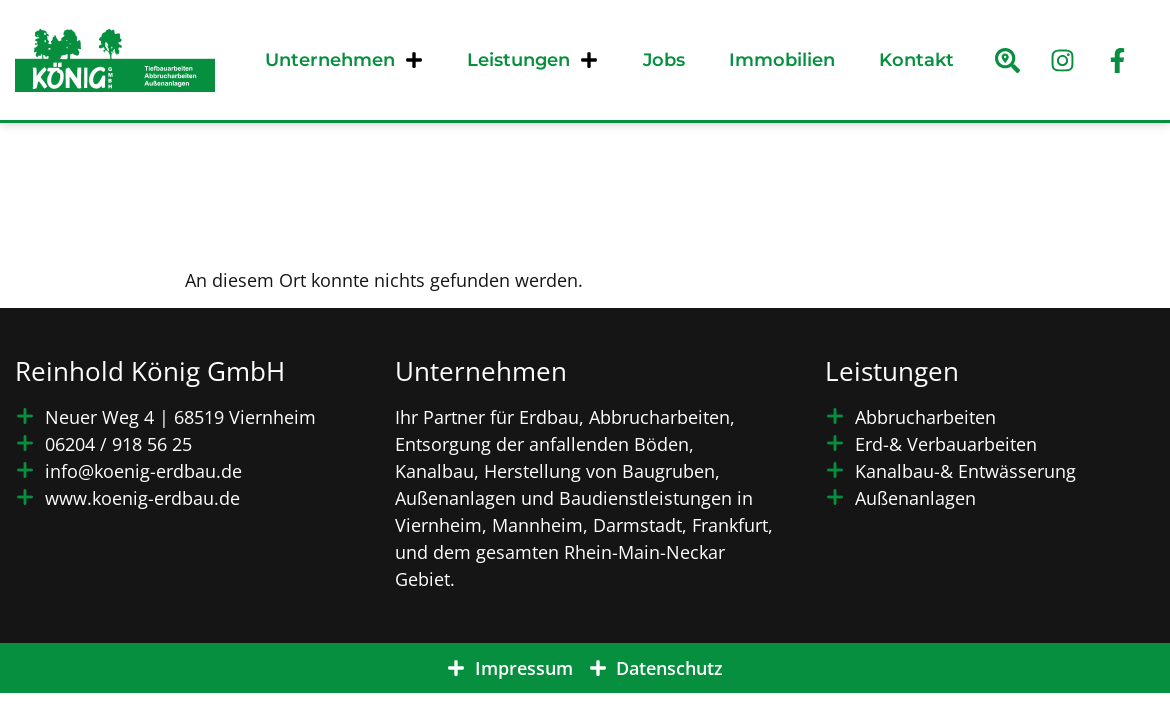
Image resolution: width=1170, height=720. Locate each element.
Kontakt (916, 60)
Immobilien (782, 60)
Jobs (664, 60)
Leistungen (532, 60)
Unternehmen (344, 60)
